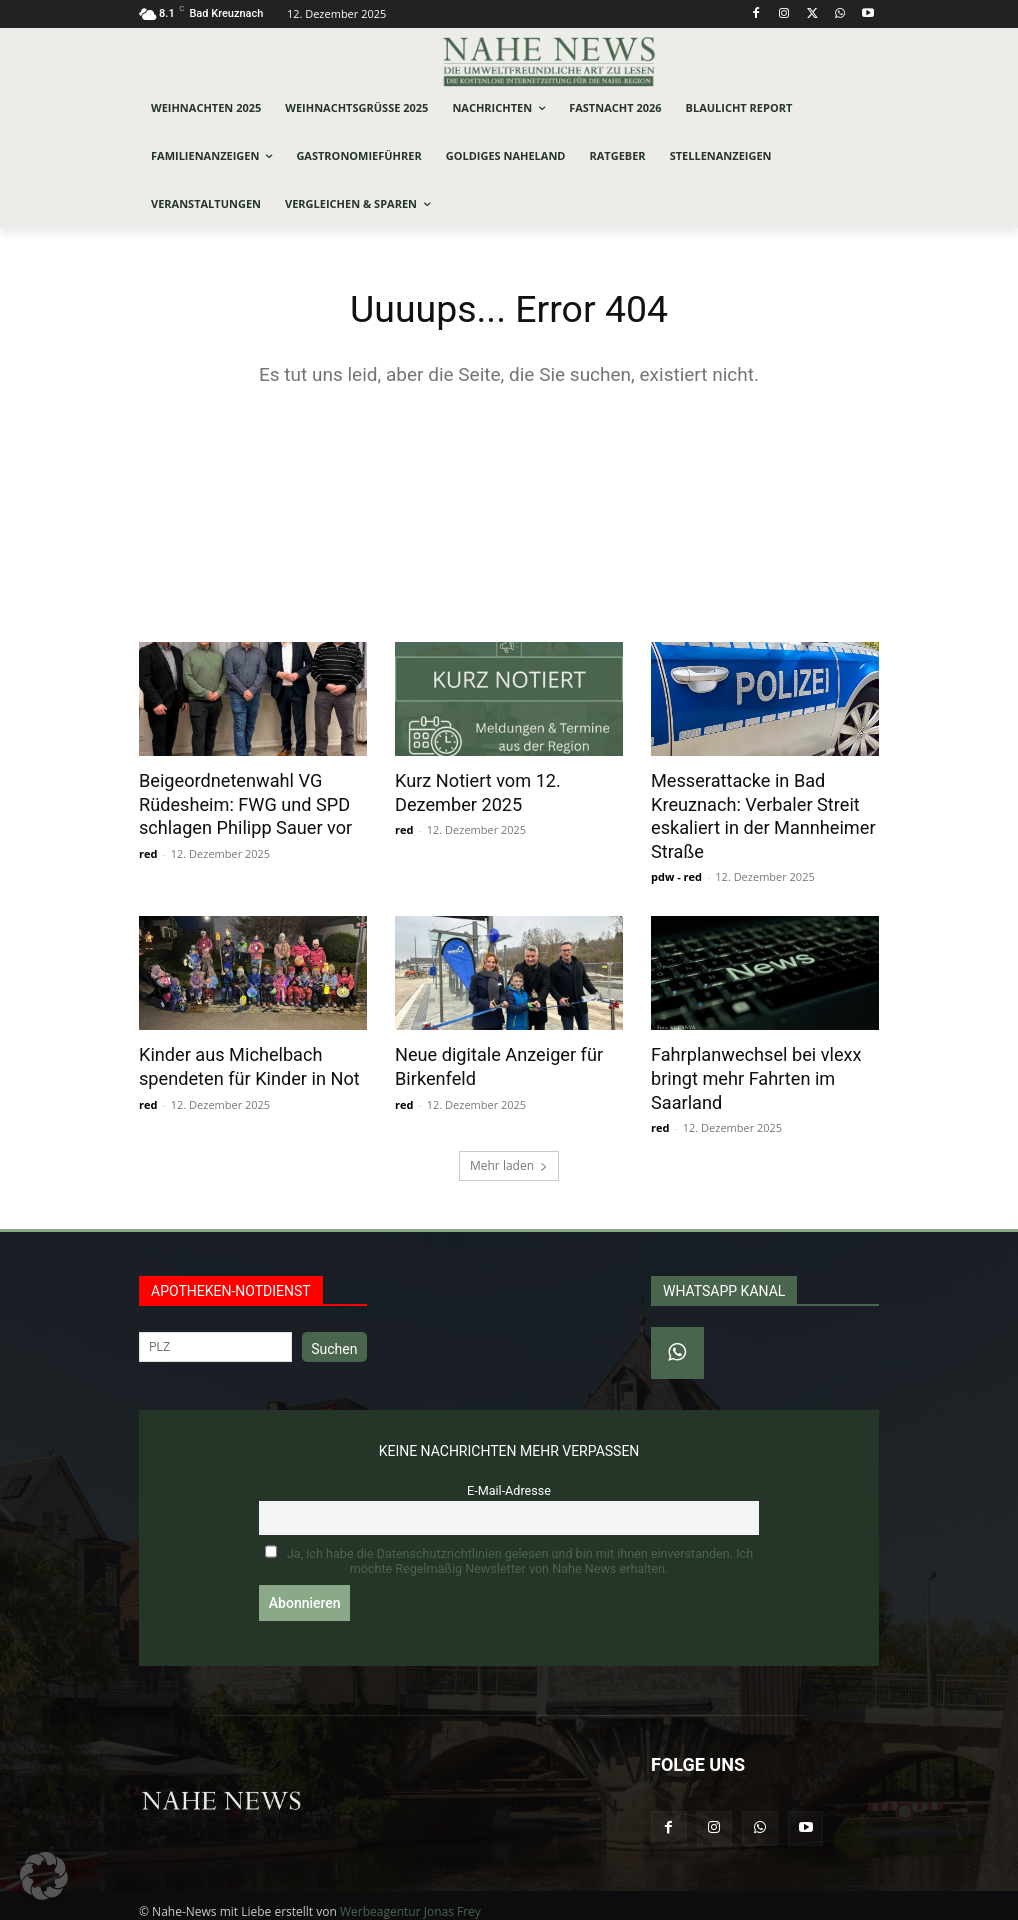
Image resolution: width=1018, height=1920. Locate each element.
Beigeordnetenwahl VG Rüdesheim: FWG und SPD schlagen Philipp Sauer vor (239, 803)
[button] (44, 1876)
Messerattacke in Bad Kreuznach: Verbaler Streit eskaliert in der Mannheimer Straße (756, 814)
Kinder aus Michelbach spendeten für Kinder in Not (242, 1060)
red (148, 849)
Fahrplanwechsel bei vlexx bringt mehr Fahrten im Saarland (749, 1071)
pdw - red (676, 871)
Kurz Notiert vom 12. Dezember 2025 (472, 792)
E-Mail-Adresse (509, 1480)
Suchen (334, 1339)
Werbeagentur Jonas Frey (410, 1901)
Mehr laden (509, 1155)
